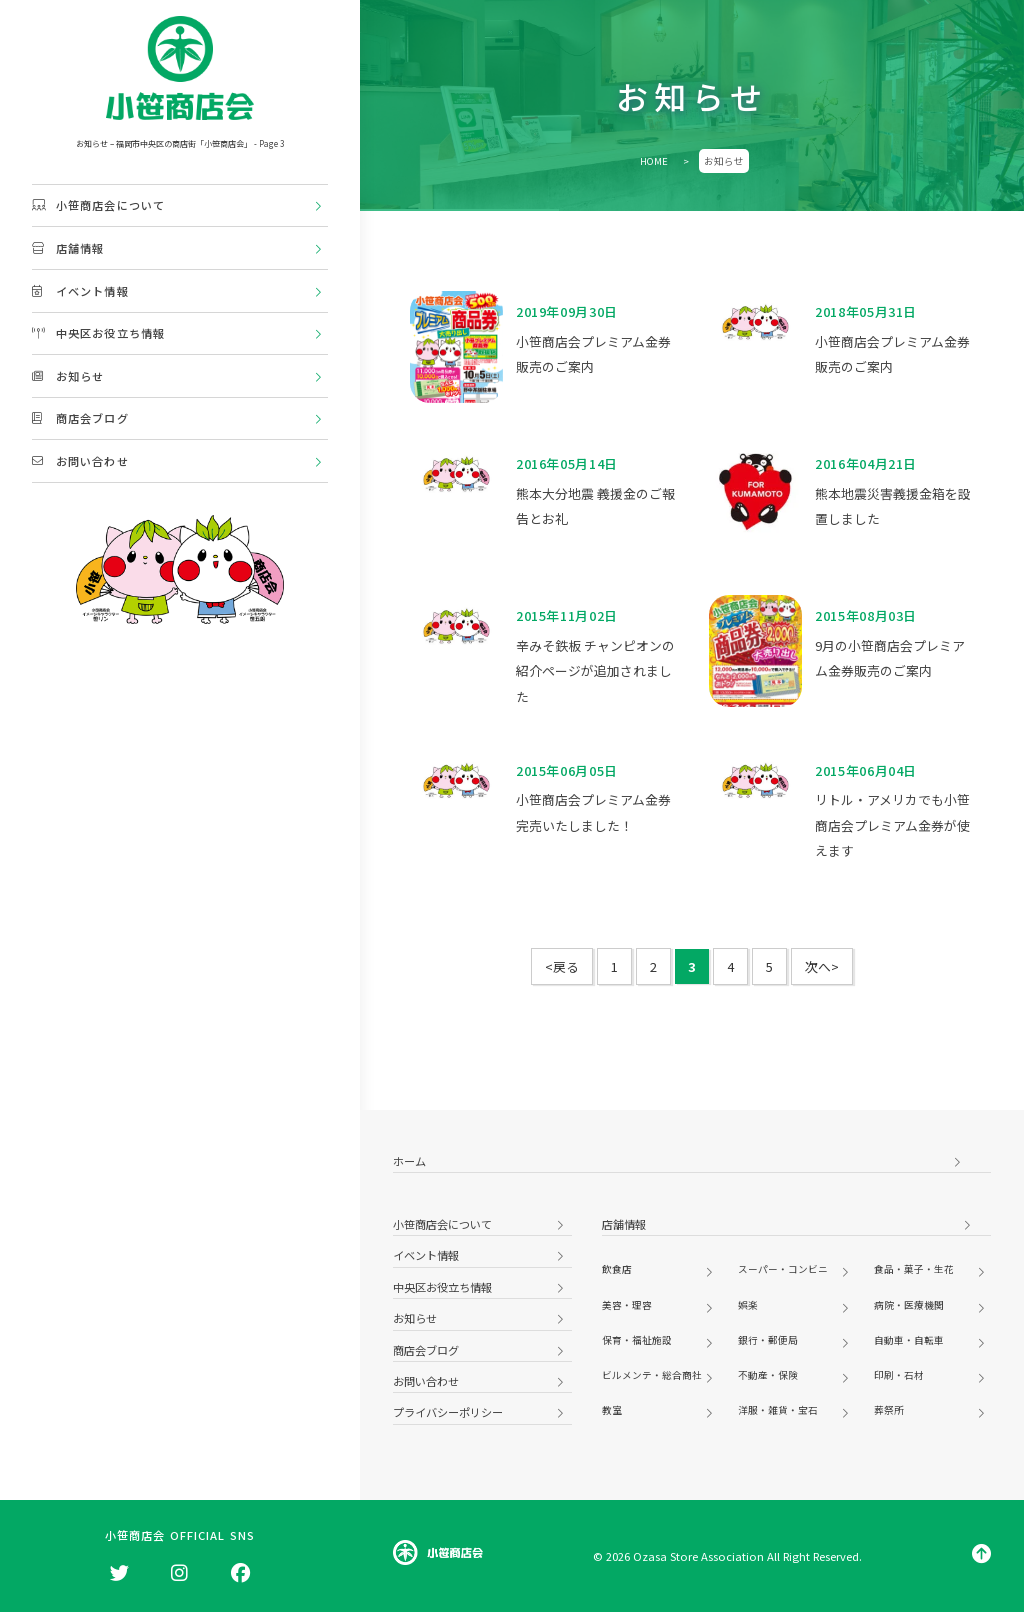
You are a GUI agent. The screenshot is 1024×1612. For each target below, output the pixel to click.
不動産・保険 (768, 1375)
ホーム (409, 1161)
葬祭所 (889, 1410)
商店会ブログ (80, 418)
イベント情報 (80, 291)
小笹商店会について (98, 205)
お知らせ (68, 376)
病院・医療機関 (909, 1305)
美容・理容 (627, 1305)
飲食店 (617, 1269)
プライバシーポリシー (448, 1412)
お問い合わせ (80, 461)
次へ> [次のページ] (822, 966)
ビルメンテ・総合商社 (652, 1375)
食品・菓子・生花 (914, 1269)
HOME (654, 161)
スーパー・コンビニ (783, 1269)
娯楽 (748, 1305)
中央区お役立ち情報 (98, 333)
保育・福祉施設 (637, 1340)
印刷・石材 (899, 1375)
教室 (612, 1410)
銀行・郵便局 (768, 1340)
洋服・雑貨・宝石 (778, 1410)
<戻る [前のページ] (562, 966)
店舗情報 (68, 248)
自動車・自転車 (909, 1340)
